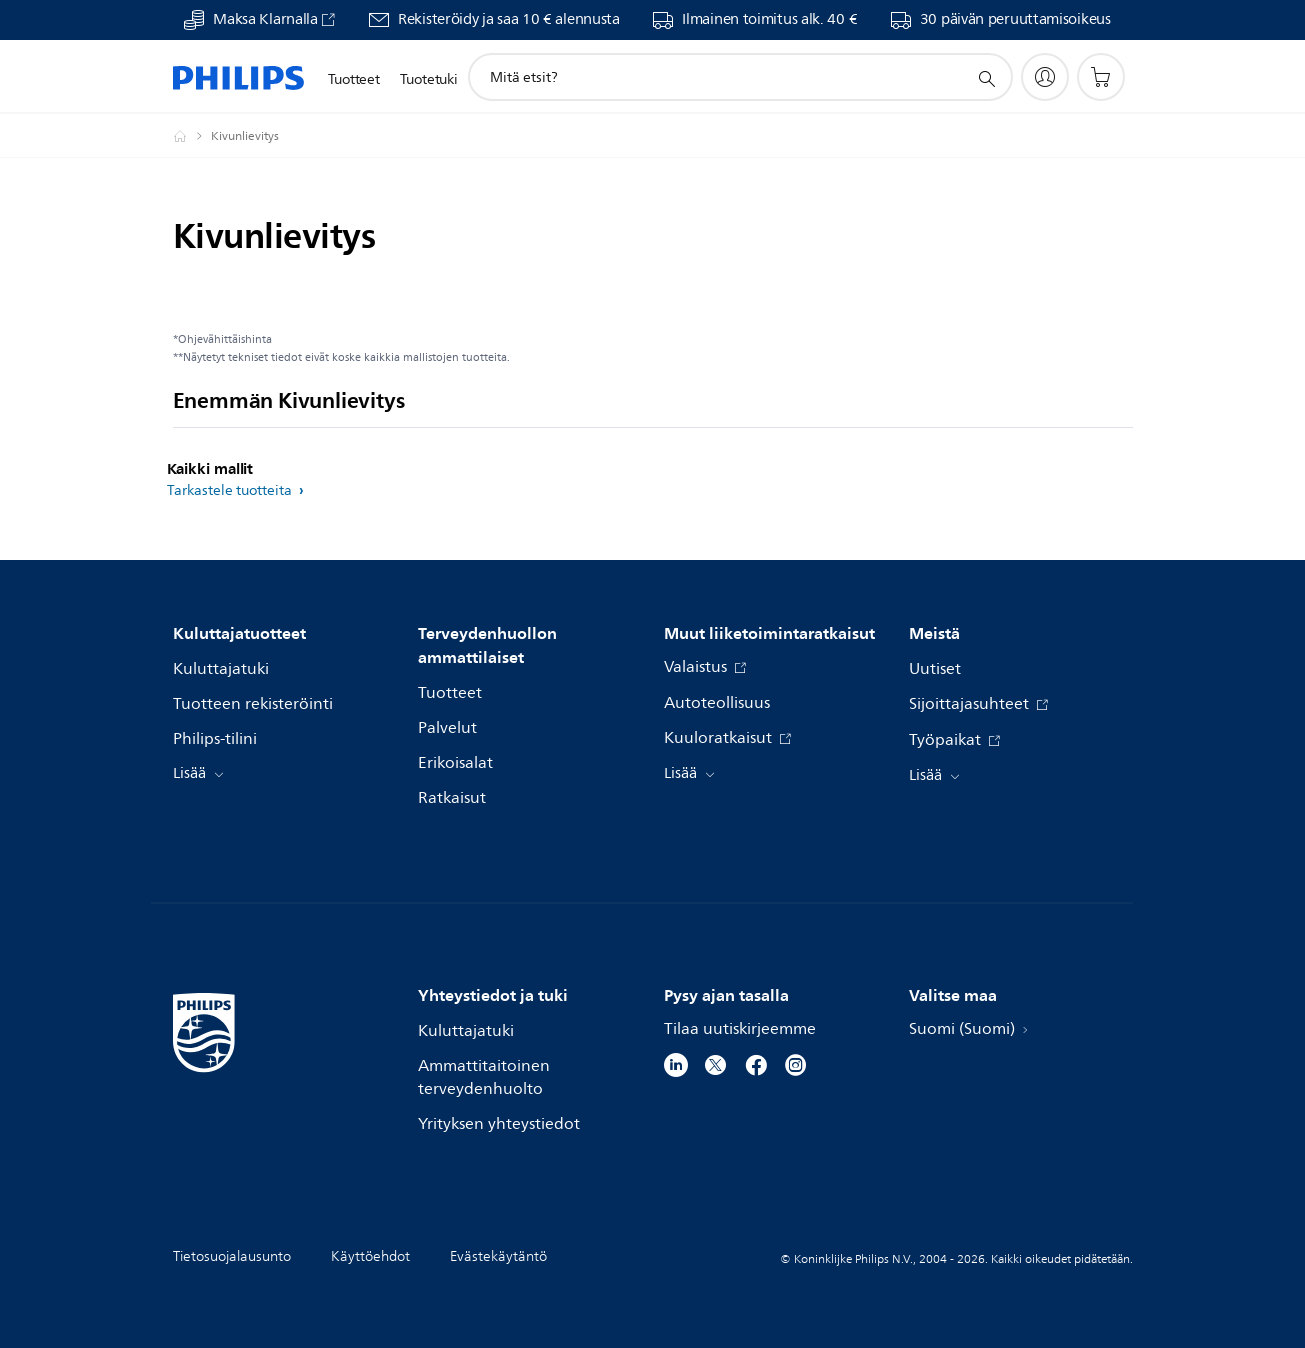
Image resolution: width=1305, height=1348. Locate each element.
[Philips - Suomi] (192, 136)
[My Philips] (1045, 77)
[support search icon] (986, 78)
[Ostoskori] (1101, 77)
